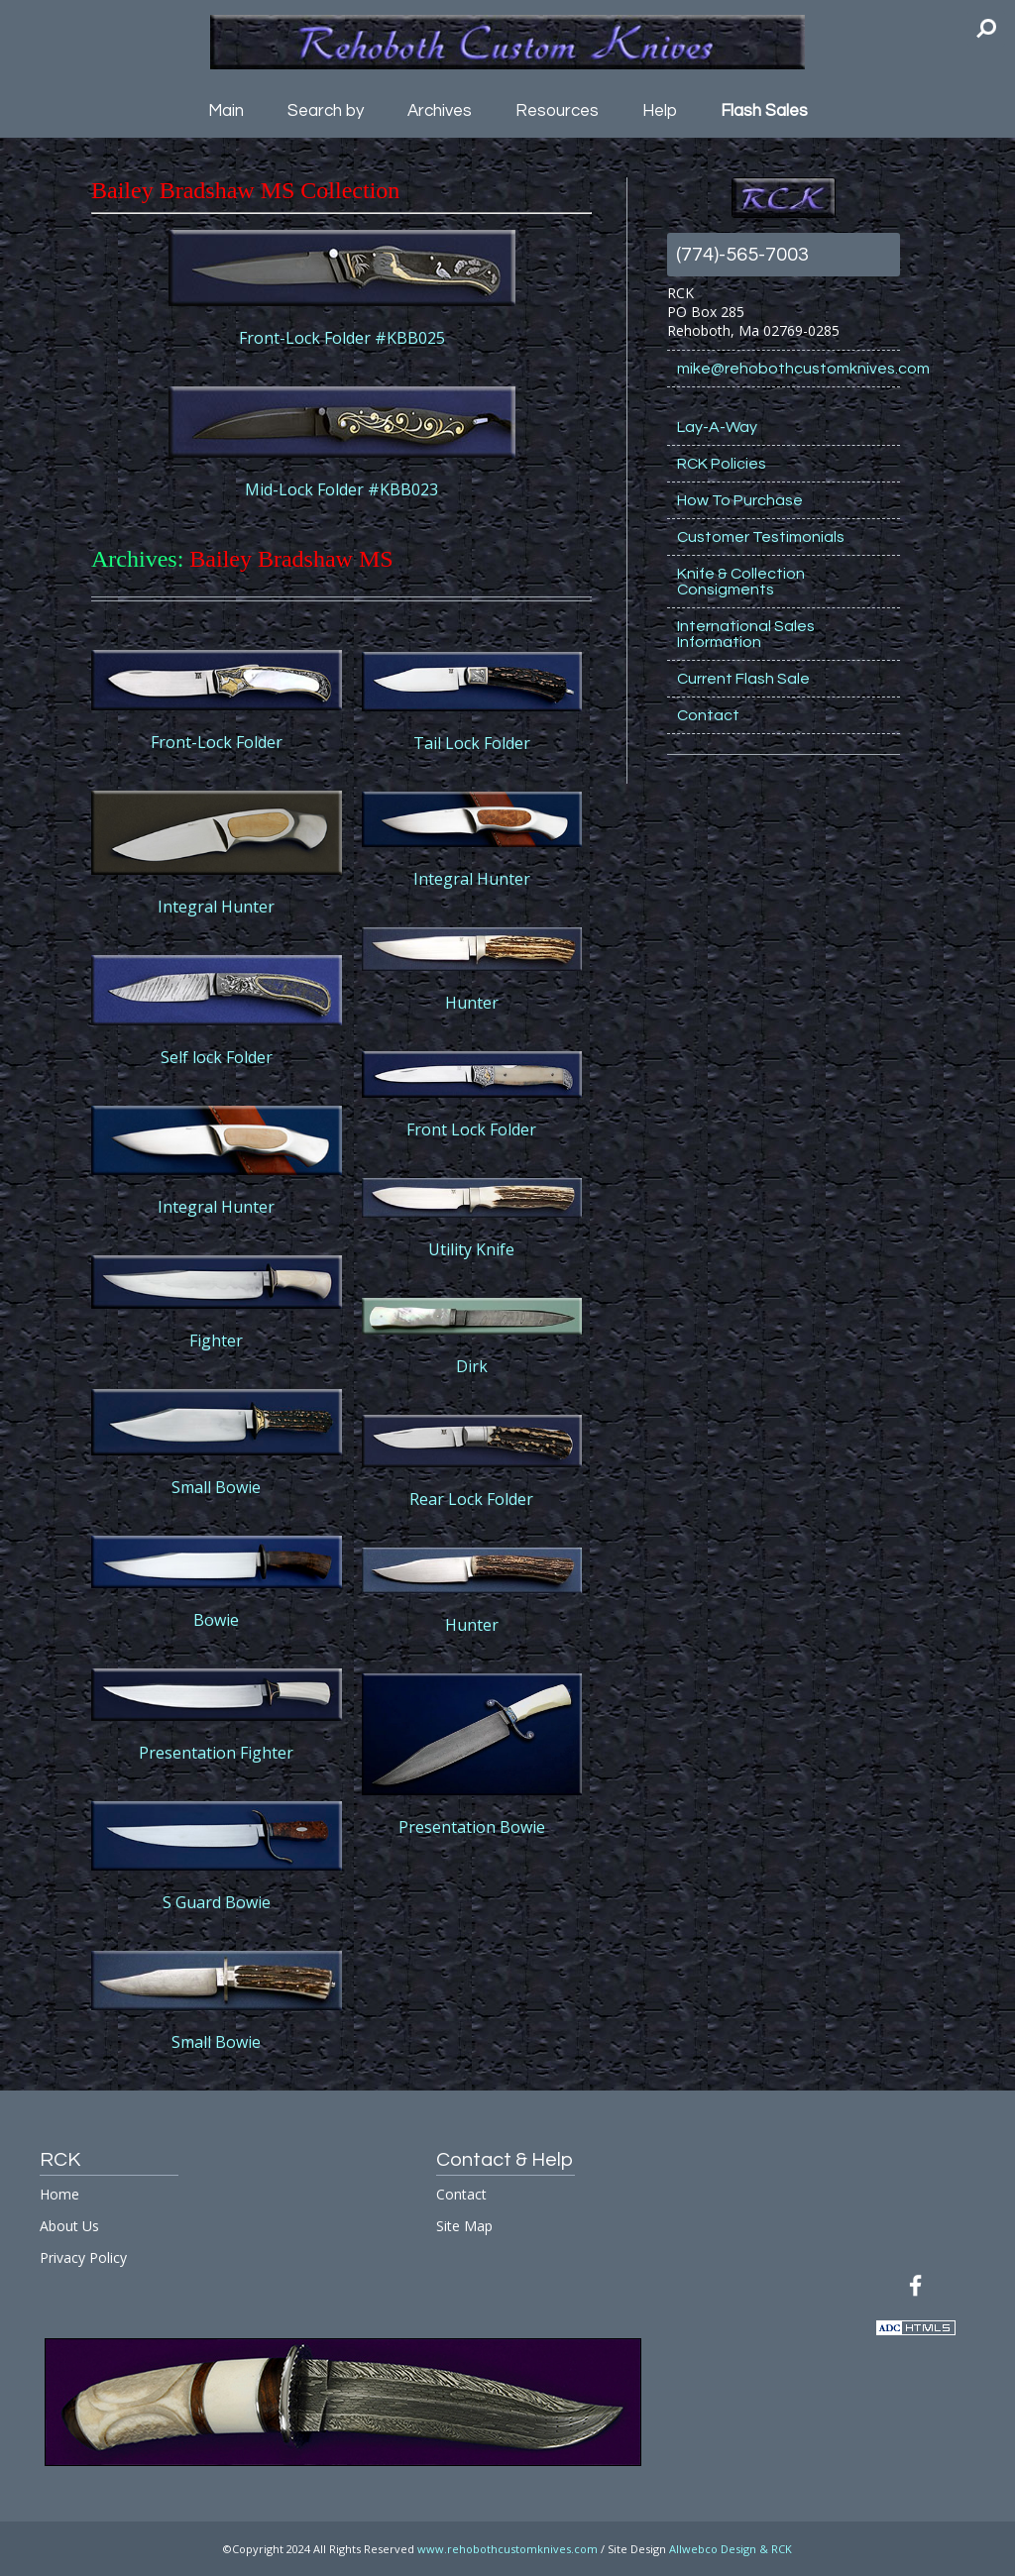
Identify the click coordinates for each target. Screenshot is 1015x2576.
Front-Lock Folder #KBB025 (342, 338)
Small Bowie (216, 1487)
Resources (557, 111)
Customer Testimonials (761, 537)
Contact (708, 715)
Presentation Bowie (471, 1827)
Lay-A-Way (717, 427)
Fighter (216, 1340)
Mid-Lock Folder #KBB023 (341, 489)
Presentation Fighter (216, 1753)
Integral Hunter (216, 906)
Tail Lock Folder (471, 743)
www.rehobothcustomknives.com (507, 2548)
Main (226, 111)
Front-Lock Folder (216, 742)
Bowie (216, 1620)
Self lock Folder (217, 1057)
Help (659, 111)
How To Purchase (740, 500)
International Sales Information (746, 634)
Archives (439, 111)
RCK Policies (721, 464)
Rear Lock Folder (471, 1499)
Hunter (472, 1003)
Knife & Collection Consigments (741, 581)
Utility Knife (471, 1249)
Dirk (472, 1366)
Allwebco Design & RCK (730, 2548)
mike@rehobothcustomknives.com (788, 368)
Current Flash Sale (743, 679)
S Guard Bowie (217, 1902)
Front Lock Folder (471, 1129)
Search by (325, 111)
